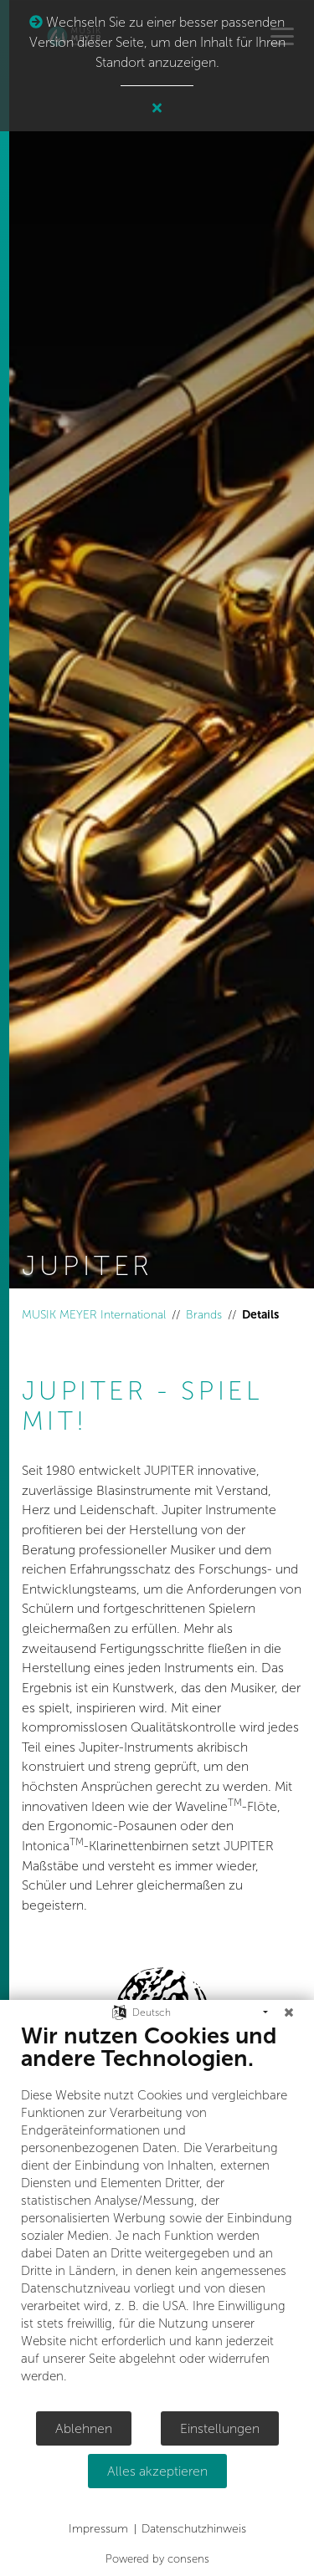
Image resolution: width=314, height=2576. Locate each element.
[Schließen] (288, 2012)
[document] (157, 2216)
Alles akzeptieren (157, 2471)
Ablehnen (83, 2428)
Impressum (98, 2529)
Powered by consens (157, 2559)
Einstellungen (220, 2428)
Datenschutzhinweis (194, 2529)
